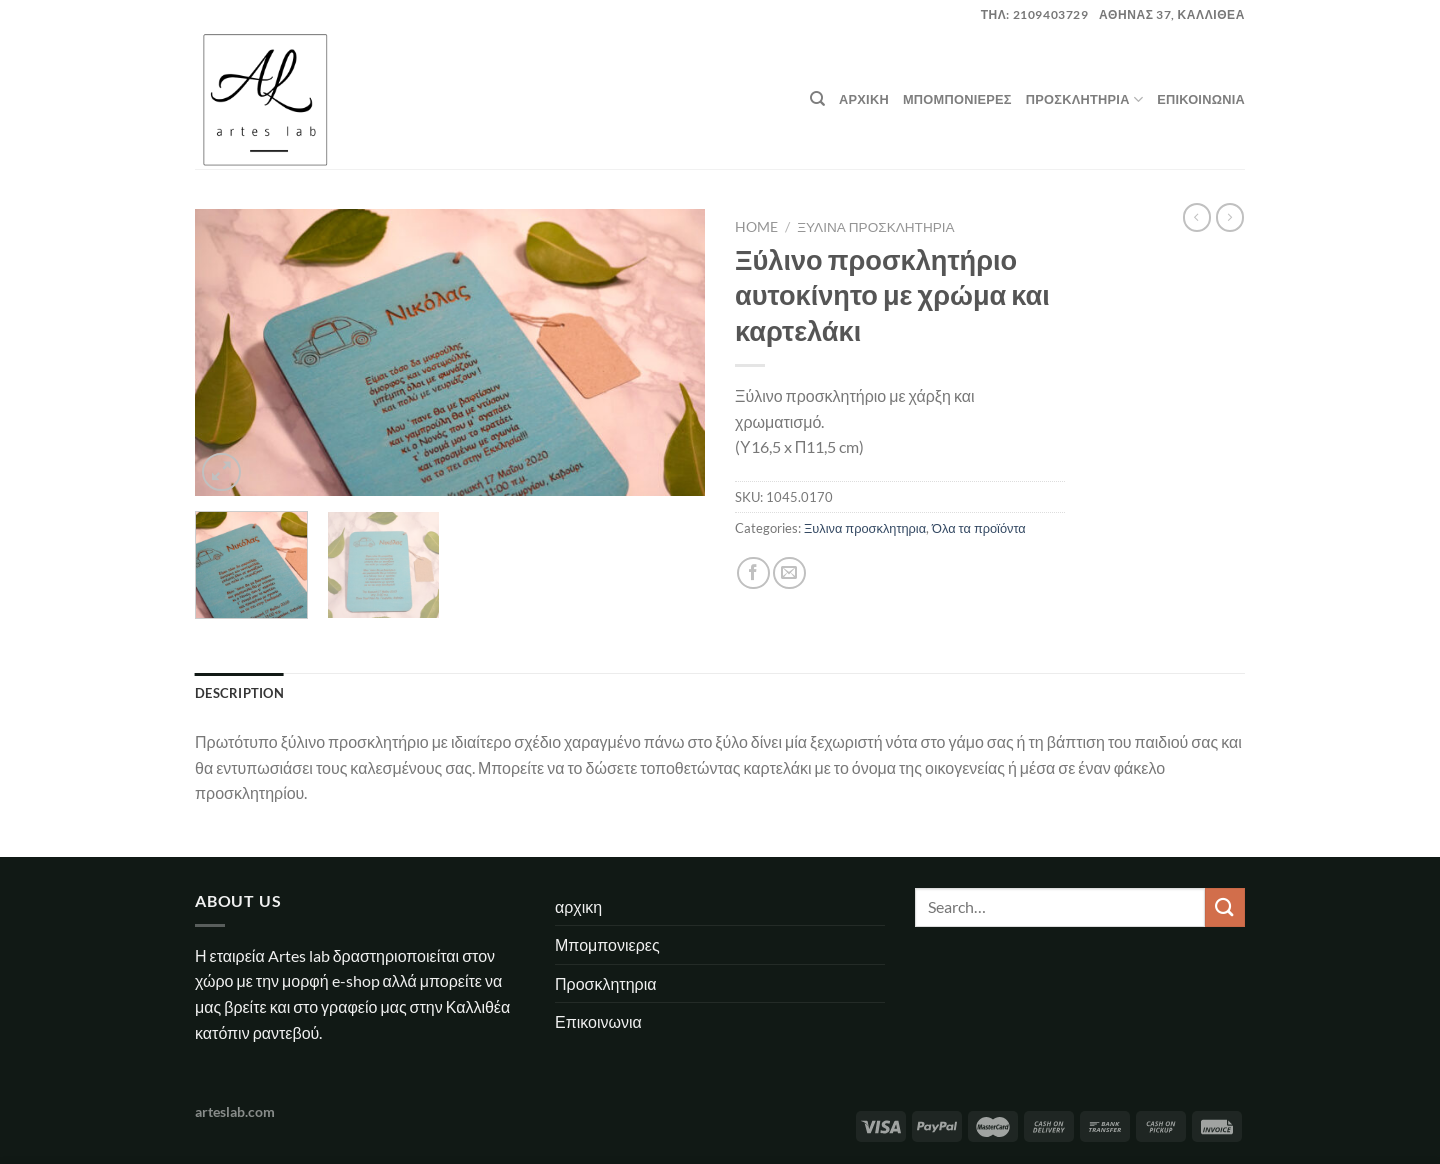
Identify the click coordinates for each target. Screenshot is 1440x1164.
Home (756, 227)
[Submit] (1225, 907)
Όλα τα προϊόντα (979, 528)
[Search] (817, 99)
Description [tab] (239, 693)
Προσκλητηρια (1084, 99)
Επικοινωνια (1201, 99)
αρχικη (864, 99)
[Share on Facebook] (753, 573)
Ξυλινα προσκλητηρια (876, 227)
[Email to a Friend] (789, 573)
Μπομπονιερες (957, 99)
